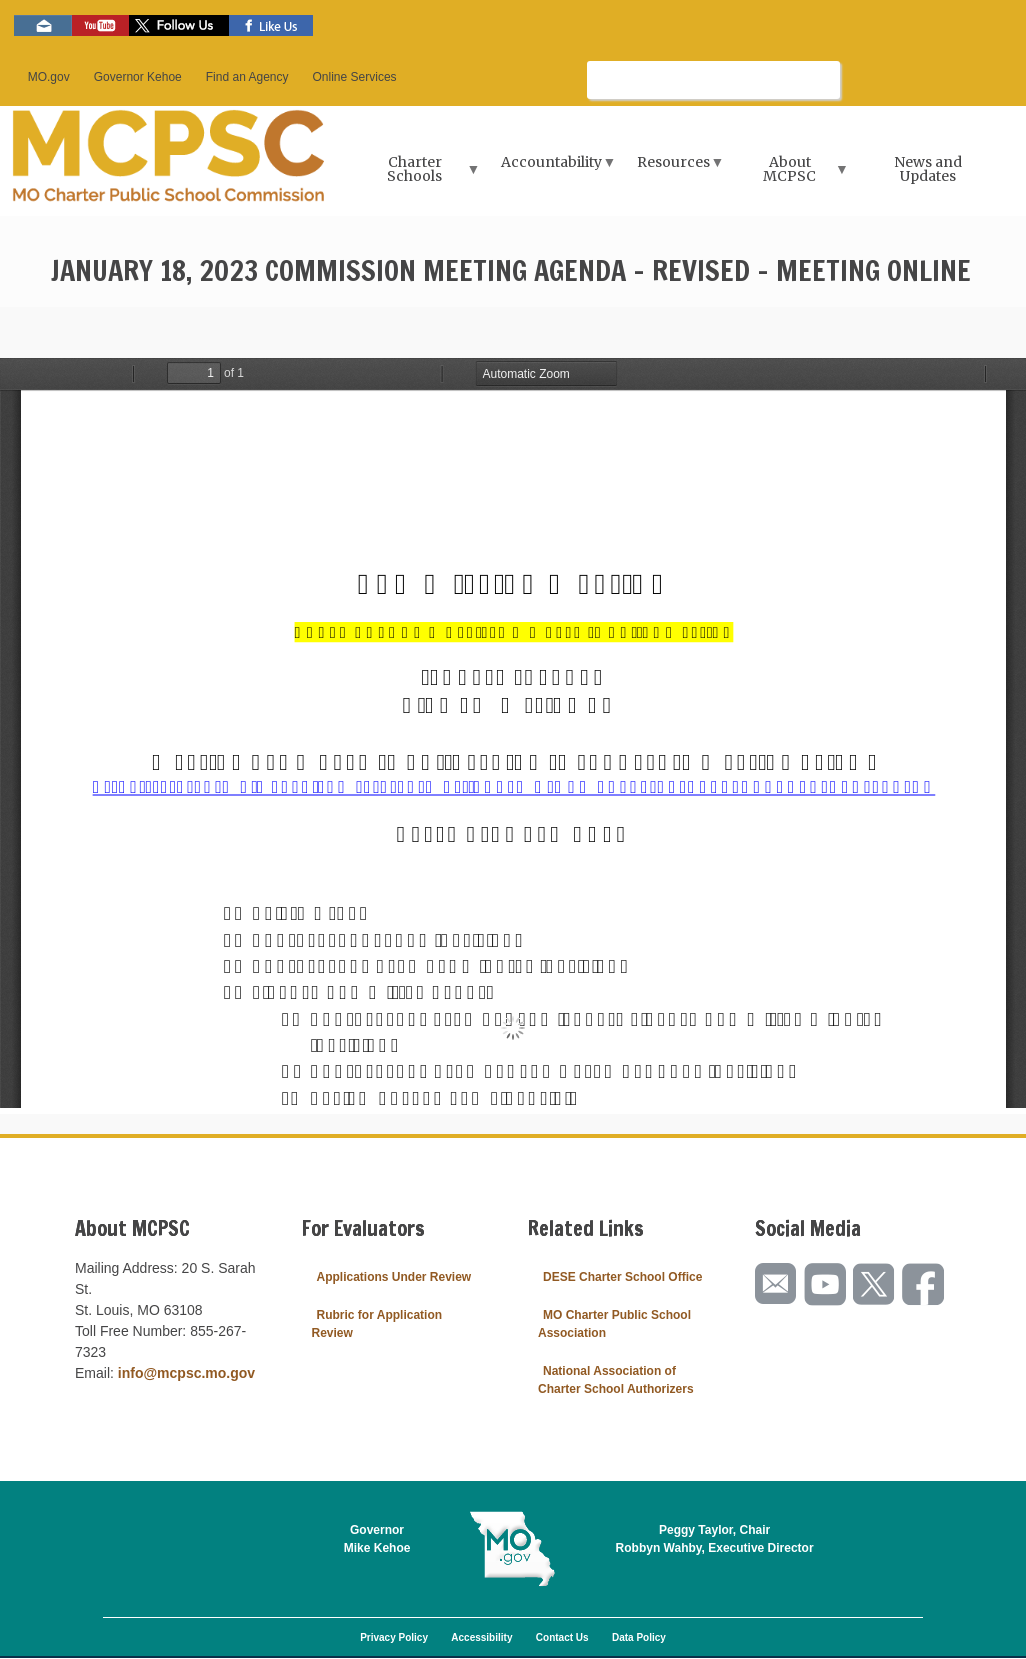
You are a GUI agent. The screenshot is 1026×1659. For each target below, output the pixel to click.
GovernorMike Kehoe (377, 1539)
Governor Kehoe (138, 77)
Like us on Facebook (271, 25)
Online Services (355, 77)
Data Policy (639, 1637)
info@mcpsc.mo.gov (186, 1373)
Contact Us (562, 1637)
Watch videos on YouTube (100, 25)
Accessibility (481, 1637)
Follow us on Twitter (179, 25)
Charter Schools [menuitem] (417, 175)
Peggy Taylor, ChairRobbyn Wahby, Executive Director (715, 1539)
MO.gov (49, 77)
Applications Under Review (394, 1277)
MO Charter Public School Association (614, 1324)
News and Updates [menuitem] (928, 169)
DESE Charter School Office (622, 1277)
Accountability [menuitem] (554, 168)
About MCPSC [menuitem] (792, 175)
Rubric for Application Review (377, 1324)
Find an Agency (247, 77)
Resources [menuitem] (676, 168)
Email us (43, 25)
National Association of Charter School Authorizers (616, 1380)
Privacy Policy (394, 1637)
